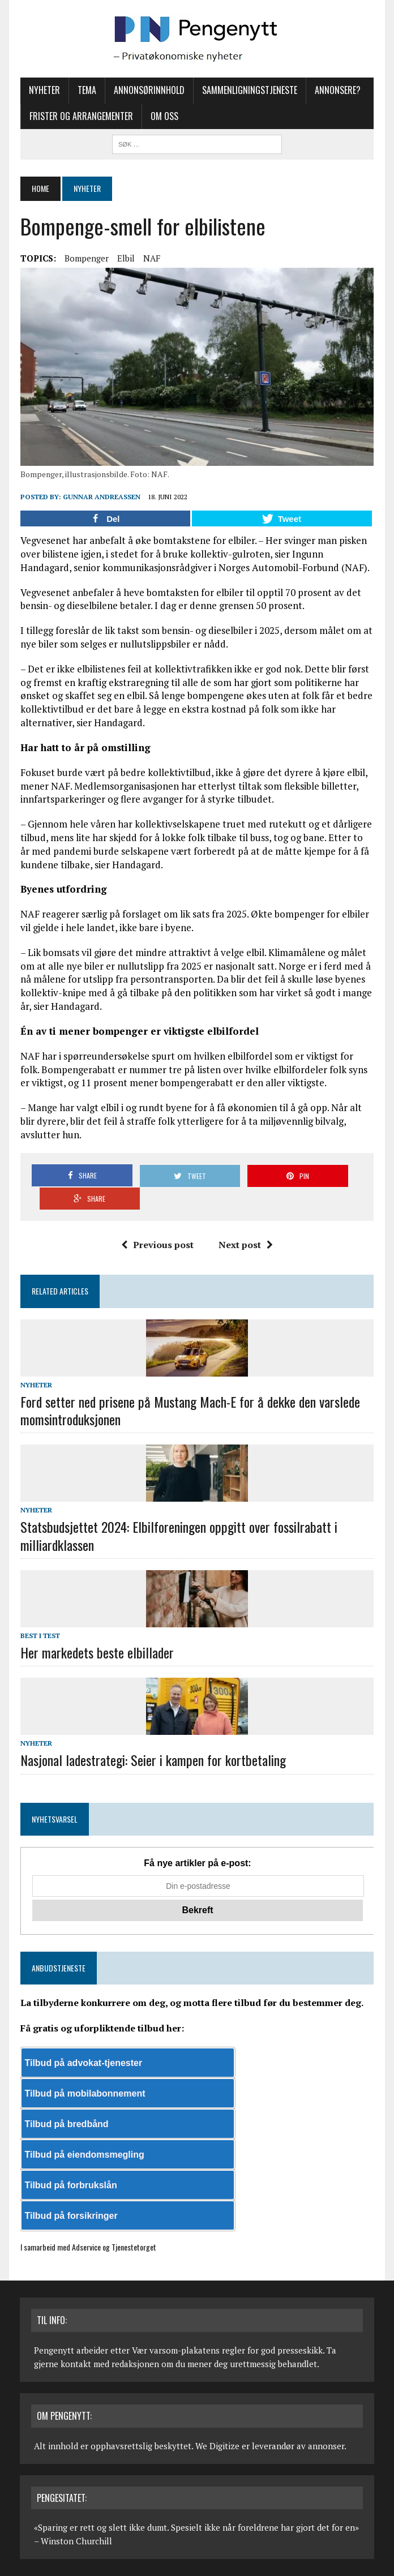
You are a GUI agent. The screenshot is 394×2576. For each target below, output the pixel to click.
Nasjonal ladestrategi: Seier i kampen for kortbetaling (152, 1738)
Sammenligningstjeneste (249, 90)
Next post (246, 1222)
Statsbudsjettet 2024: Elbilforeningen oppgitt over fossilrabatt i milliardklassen (178, 1513)
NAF (151, 258)
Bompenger (86, 258)
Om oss (164, 116)
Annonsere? (337, 90)
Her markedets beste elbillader (96, 1630)
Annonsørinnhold (148, 90)
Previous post (157, 1222)
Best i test (39, 1613)
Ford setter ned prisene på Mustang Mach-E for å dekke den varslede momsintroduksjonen (189, 1388)
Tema (86, 90)
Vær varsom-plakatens (176, 2328)
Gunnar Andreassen (101, 498)
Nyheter (43, 90)
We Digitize (217, 2423)
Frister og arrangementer (80, 116)
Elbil (125, 258)
